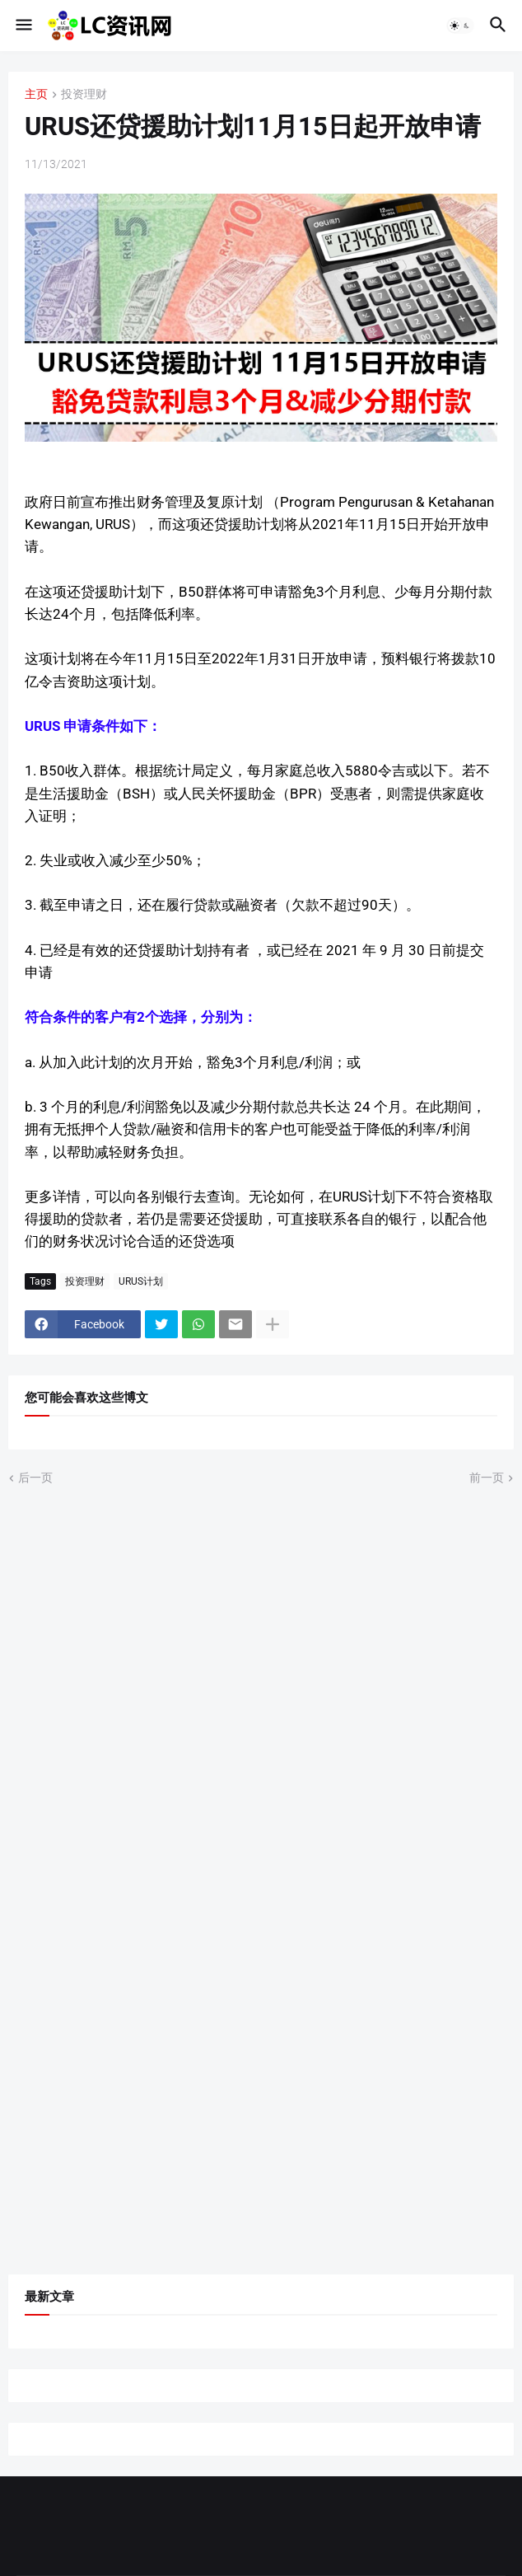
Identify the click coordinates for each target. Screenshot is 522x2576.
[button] (22, 26)
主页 (36, 94)
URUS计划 (141, 1281)
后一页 (35, 1477)
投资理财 (84, 94)
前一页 (486, 1477)
